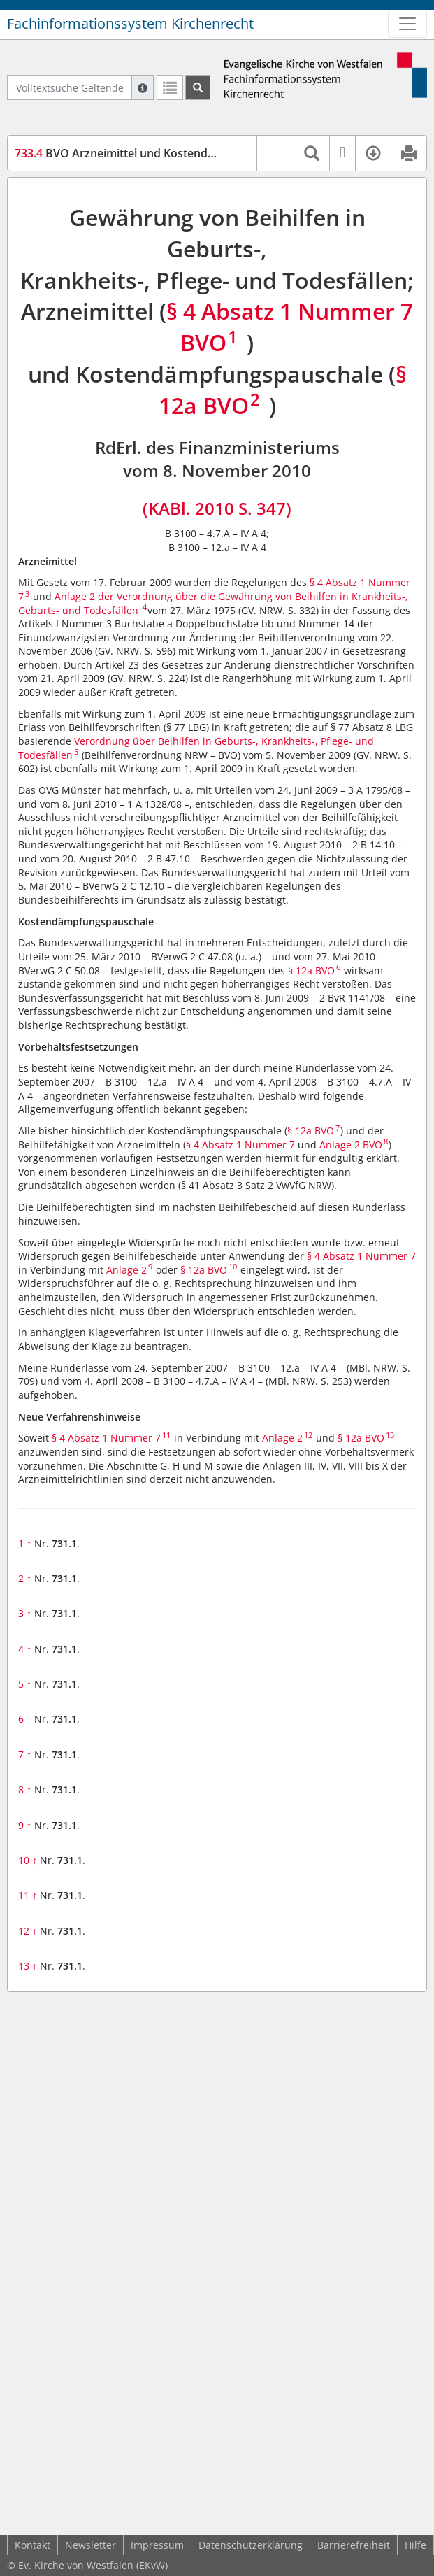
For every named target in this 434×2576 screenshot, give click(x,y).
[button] (275, 153)
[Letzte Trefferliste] (170, 87)
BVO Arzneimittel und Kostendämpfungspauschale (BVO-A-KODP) (205, 153)
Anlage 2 (126, 1269)
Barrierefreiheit (353, 2545)
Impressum (157, 2545)
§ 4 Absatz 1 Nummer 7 (240, 1144)
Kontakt (32, 2545)
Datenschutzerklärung (250, 2545)
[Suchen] (197, 87)
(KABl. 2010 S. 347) (217, 508)
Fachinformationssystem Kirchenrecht (130, 23)
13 (27, 1965)
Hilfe (415, 2545)
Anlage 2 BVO (350, 1144)
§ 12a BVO (311, 970)
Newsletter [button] (90, 2545)
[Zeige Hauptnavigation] (407, 24)
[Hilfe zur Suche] (142, 87)
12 (27, 1930)
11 (27, 1895)
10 (27, 1860)
